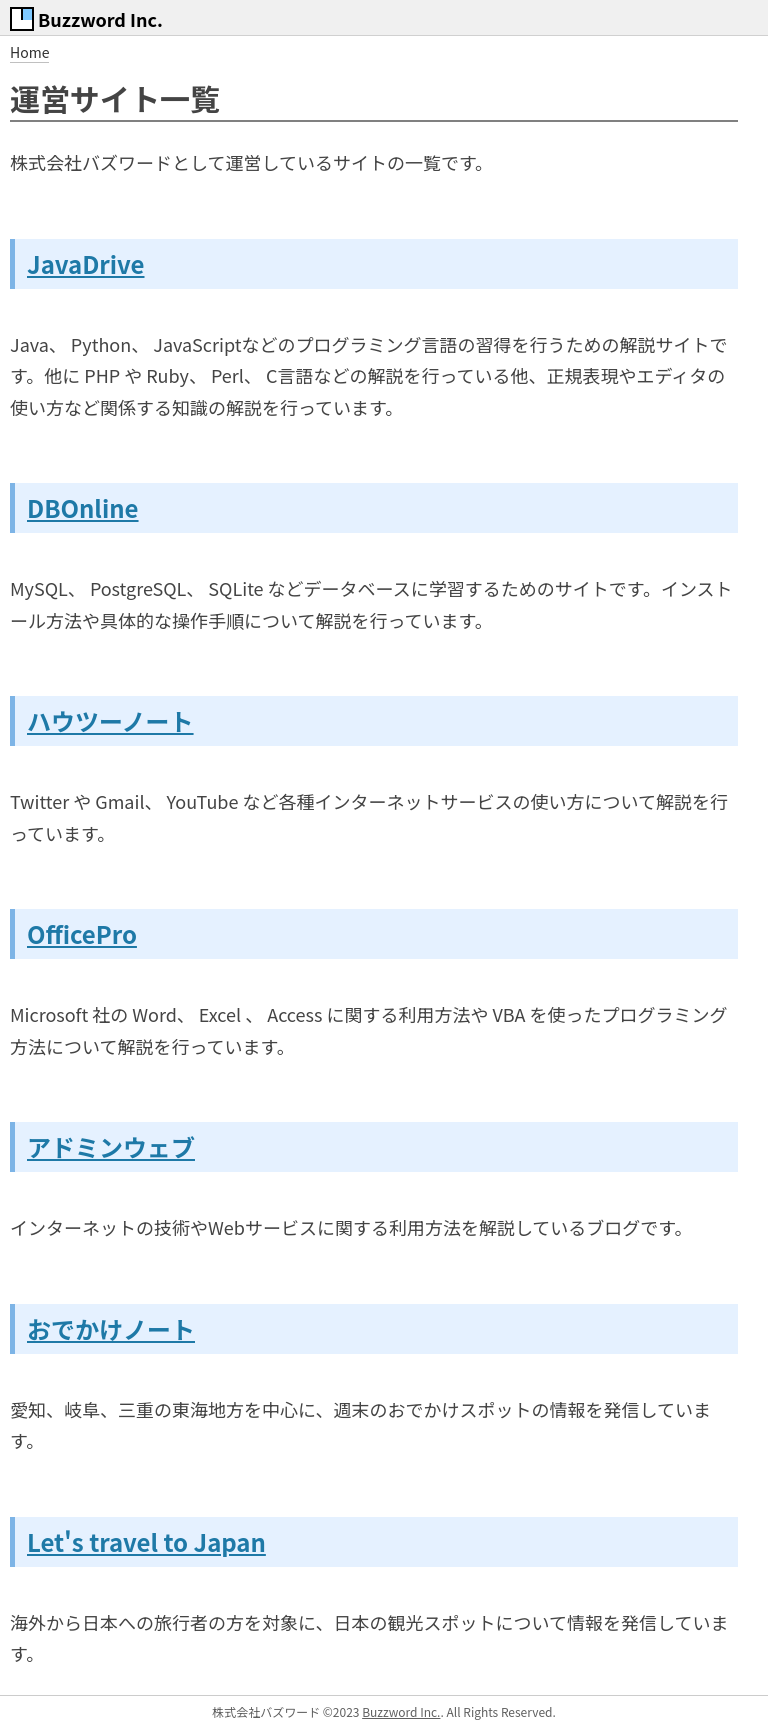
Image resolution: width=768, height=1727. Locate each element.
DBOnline (83, 507)
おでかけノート (111, 1328)
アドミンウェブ (111, 1146)
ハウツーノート (110, 720)
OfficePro (82, 933)
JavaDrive (86, 263)
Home (29, 52)
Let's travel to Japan (146, 1541)
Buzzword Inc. (401, 1711)
